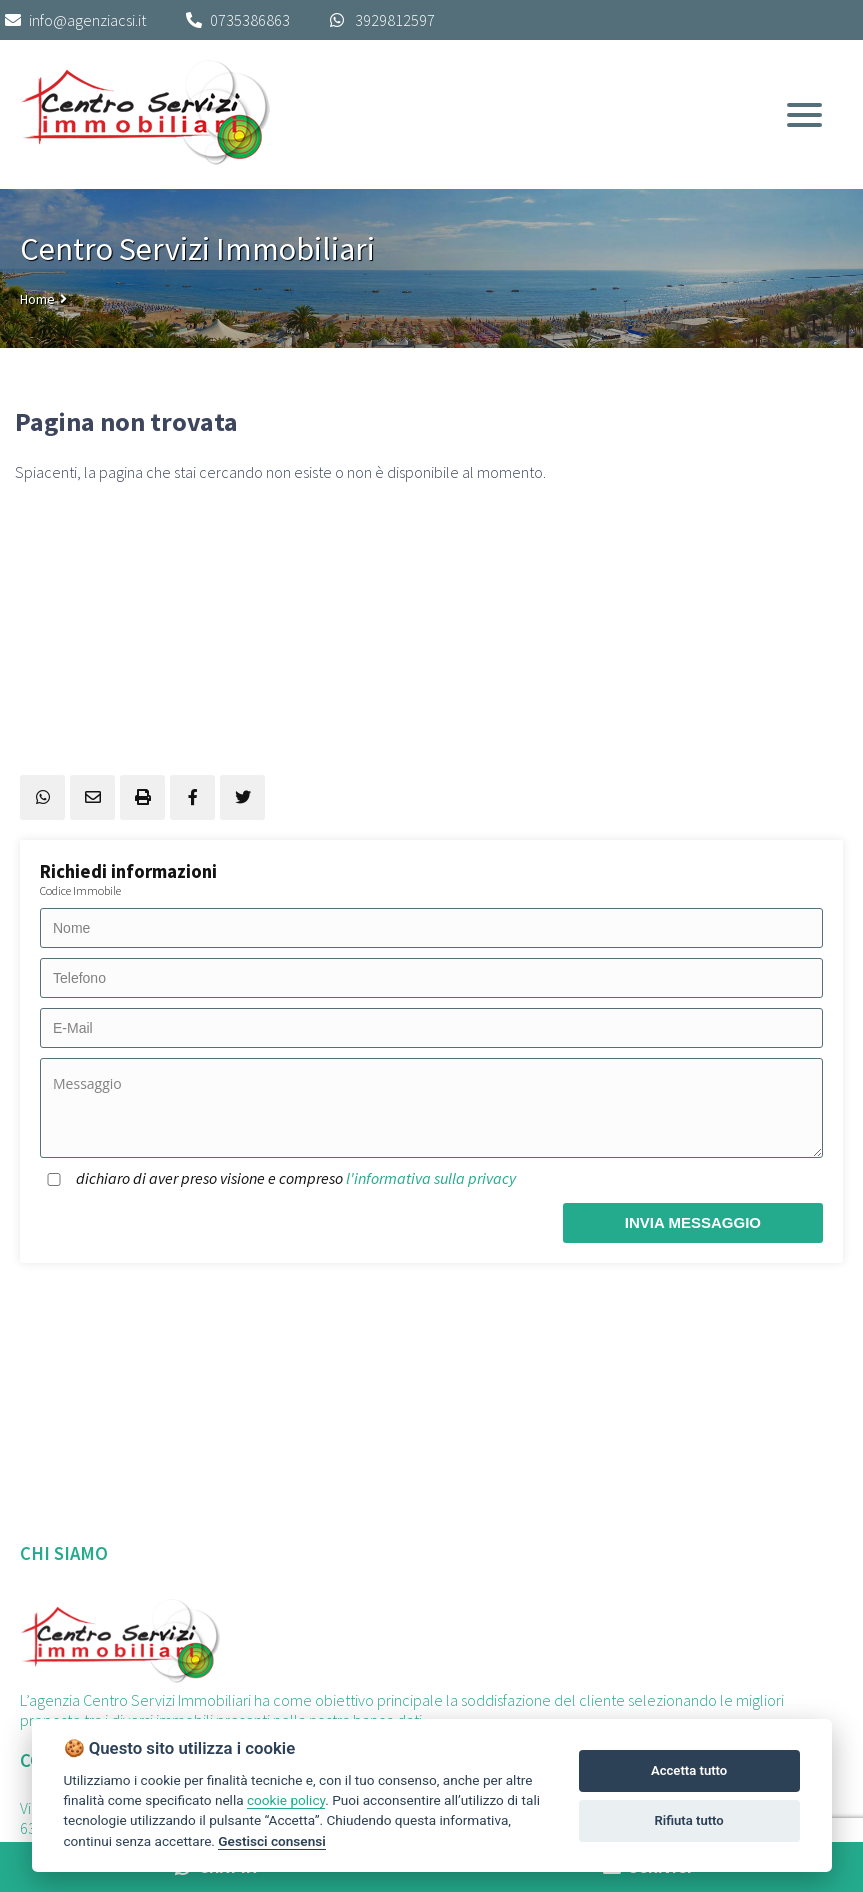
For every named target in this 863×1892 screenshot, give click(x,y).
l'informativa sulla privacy (431, 1178)
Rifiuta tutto (688, 1820)
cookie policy (286, 1800)
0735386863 (250, 20)
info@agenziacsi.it (75, 20)
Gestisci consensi (271, 1841)
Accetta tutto (689, 1770)
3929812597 (395, 20)
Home (37, 299)
